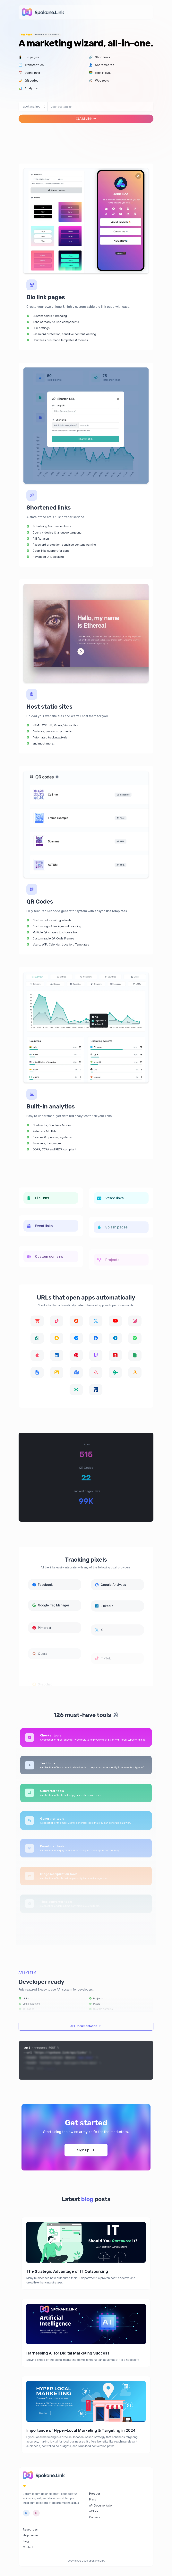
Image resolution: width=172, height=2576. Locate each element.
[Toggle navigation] (145, 12)
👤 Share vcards (101, 65)
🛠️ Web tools (99, 80)
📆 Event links (29, 73)
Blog (26, 2541)
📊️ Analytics (28, 88)
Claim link (86, 118)
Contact (28, 2547)
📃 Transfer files (31, 65)
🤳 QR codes (28, 80)
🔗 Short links (99, 57)
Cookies (94, 2517)
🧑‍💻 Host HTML (100, 73)
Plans (92, 2499)
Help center (30, 2535)
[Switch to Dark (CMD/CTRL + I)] (24, 2485)
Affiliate (94, 2511)
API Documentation (101, 2505)
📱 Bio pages (29, 57)
